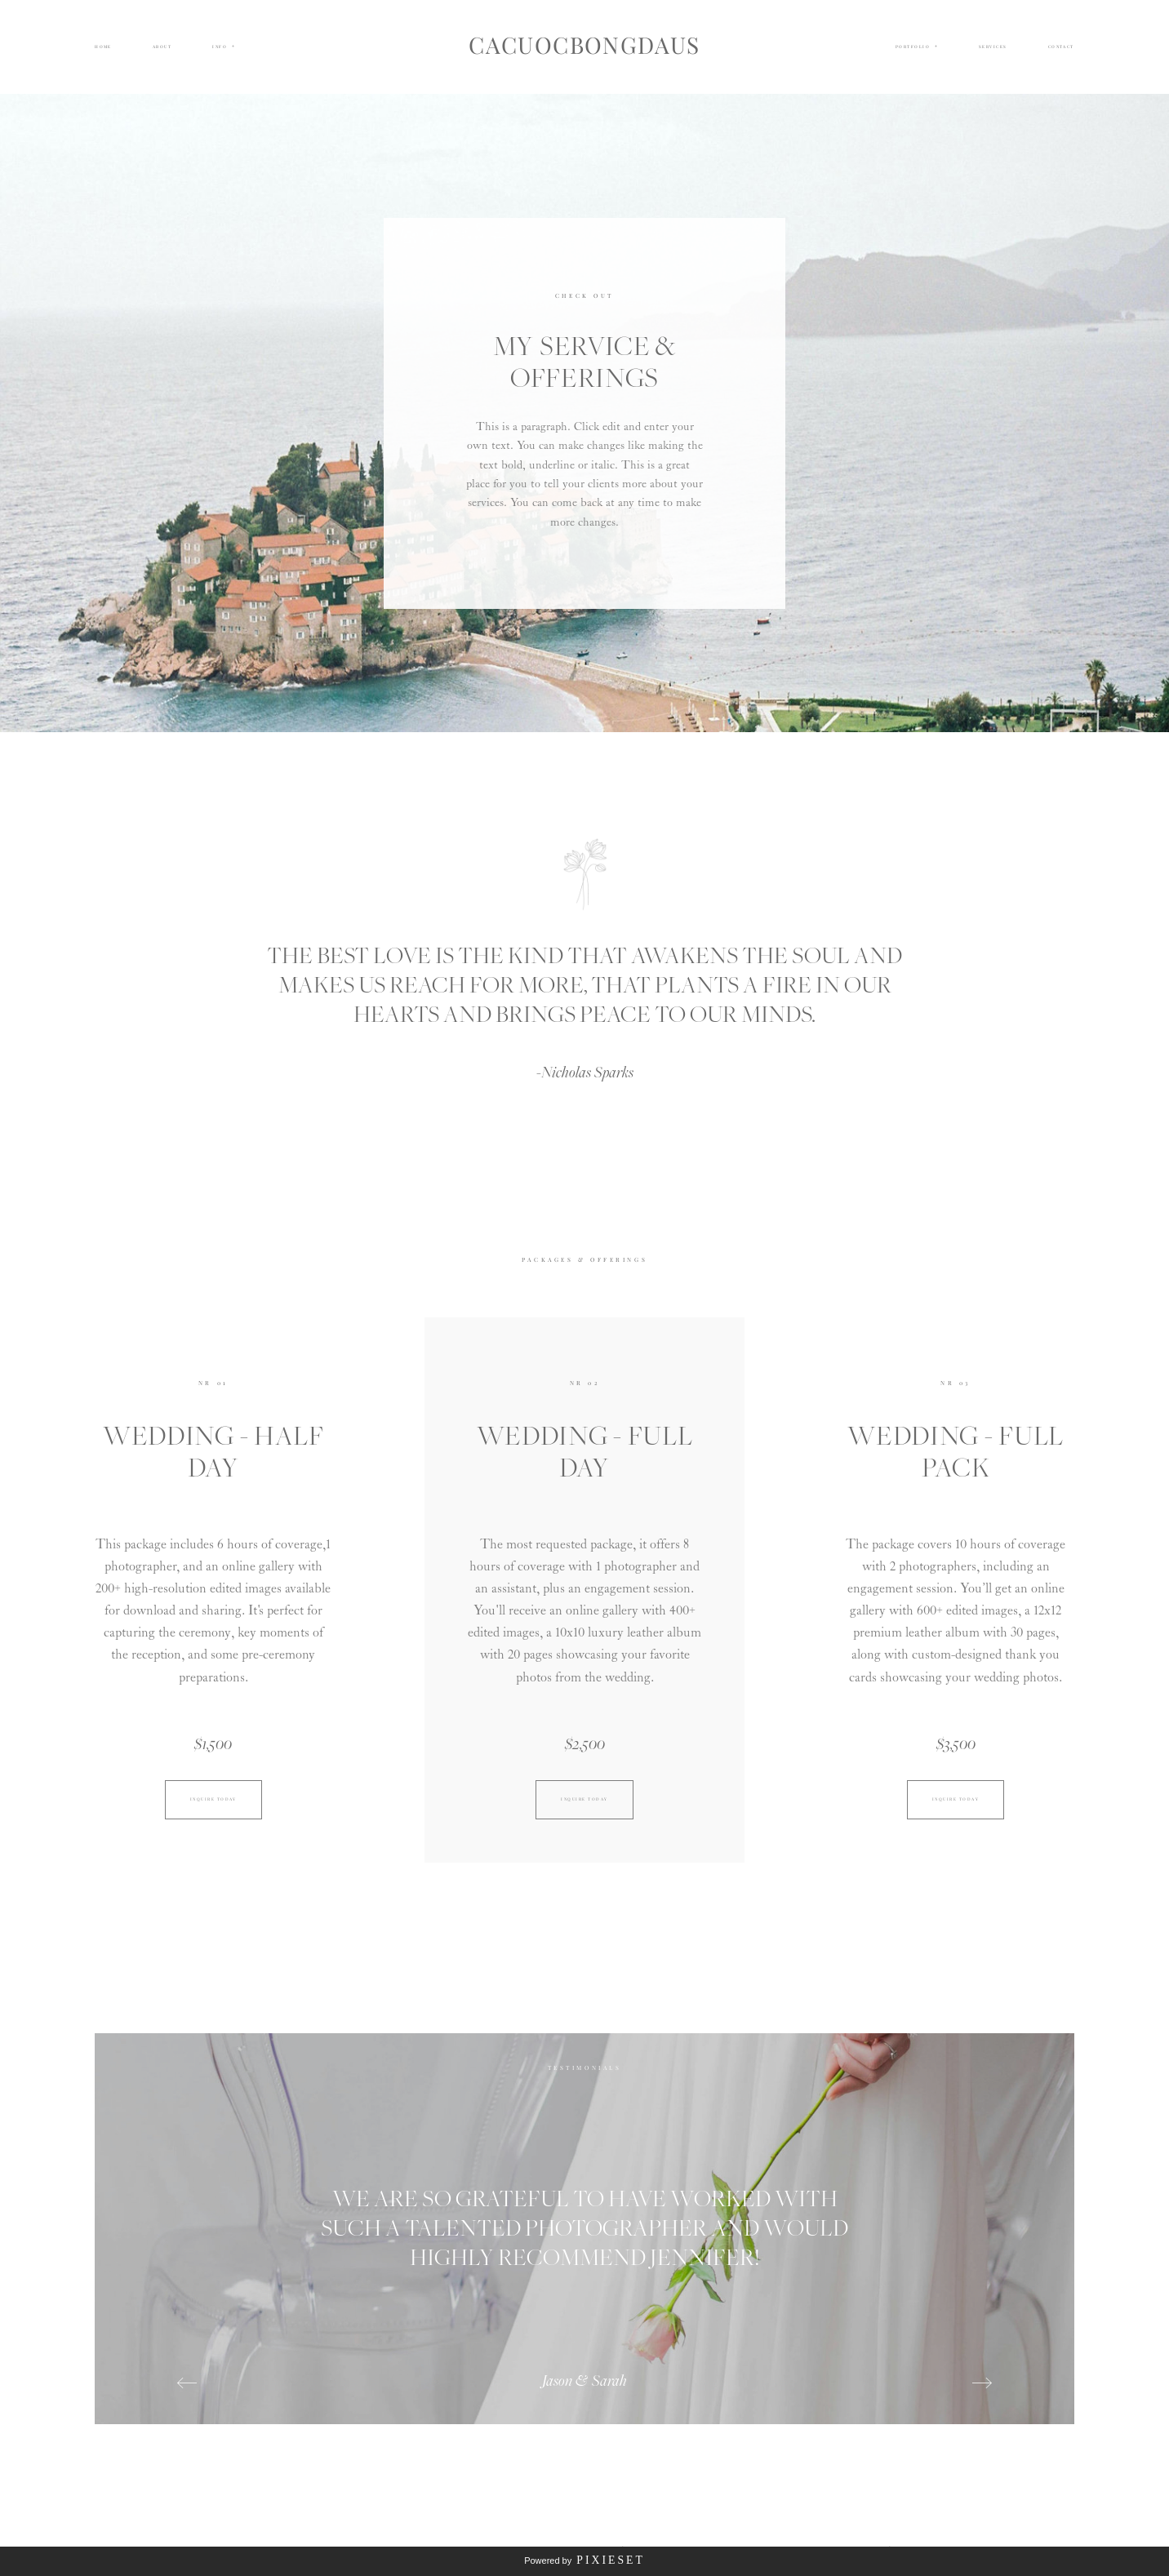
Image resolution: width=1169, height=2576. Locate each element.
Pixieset (610, 2560)
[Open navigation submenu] (936, 47)
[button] (223, 47)
